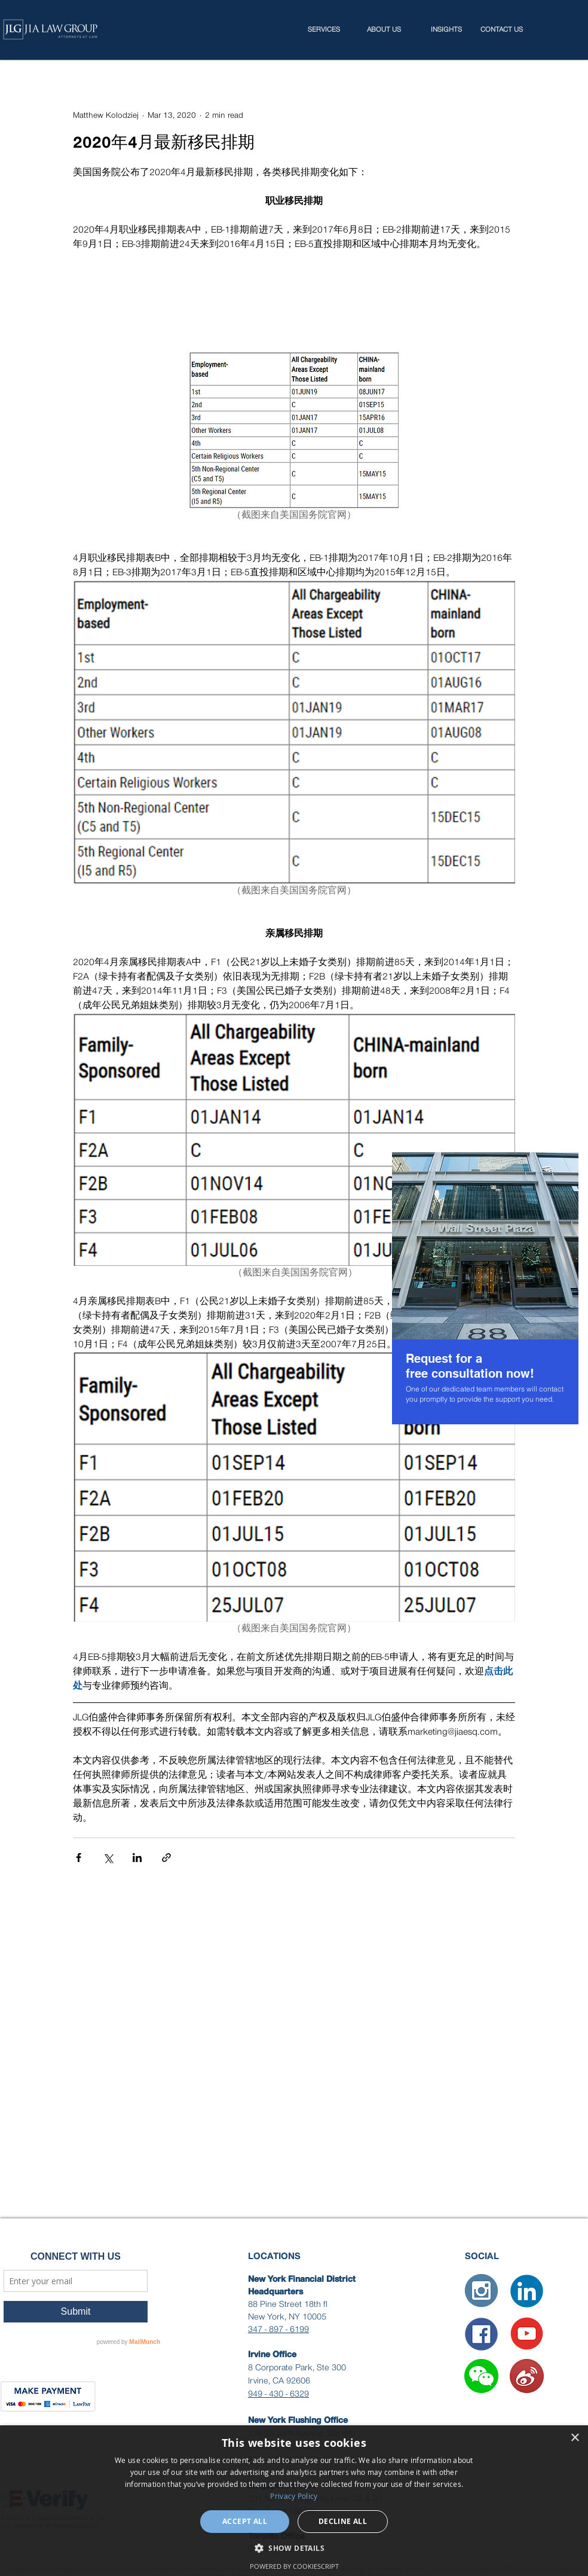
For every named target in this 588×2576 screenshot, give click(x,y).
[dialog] (294, 2500)
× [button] (574, 2438)
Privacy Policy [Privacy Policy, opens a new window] (293, 2496)
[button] (481, 2376)
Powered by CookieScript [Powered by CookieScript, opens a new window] (294, 2566)
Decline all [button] (342, 2521)
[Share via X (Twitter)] (108, 1857)
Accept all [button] (244, 2521)
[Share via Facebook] (78, 1857)
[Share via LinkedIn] (137, 1857)
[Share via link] (166, 1857)
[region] (485, 1288)
